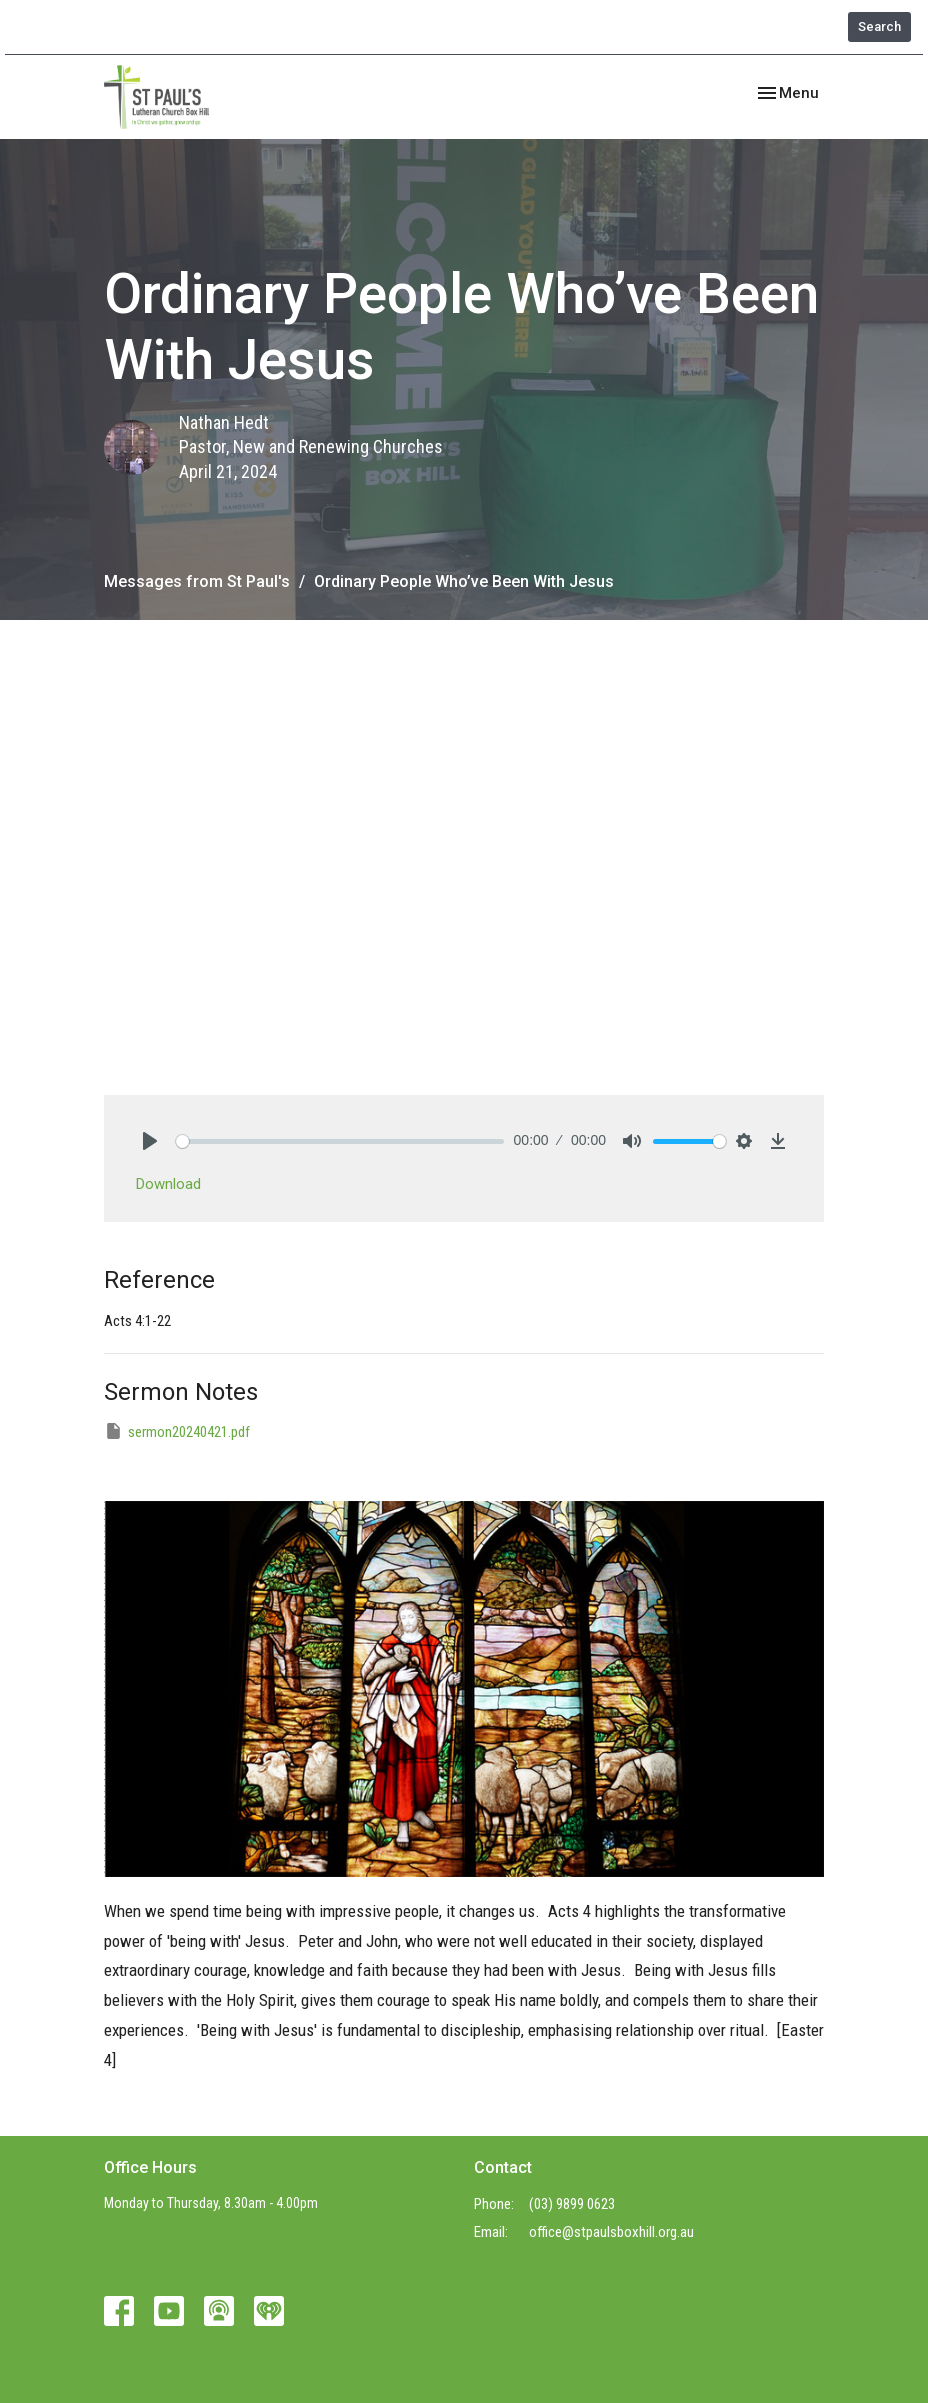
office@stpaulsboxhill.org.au (611, 2232)
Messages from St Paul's (197, 581)
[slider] (340, 1141)
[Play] (150, 1141)
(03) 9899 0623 (572, 2204)
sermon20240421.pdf (177, 1431)
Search (879, 26)
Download (168, 1184)
